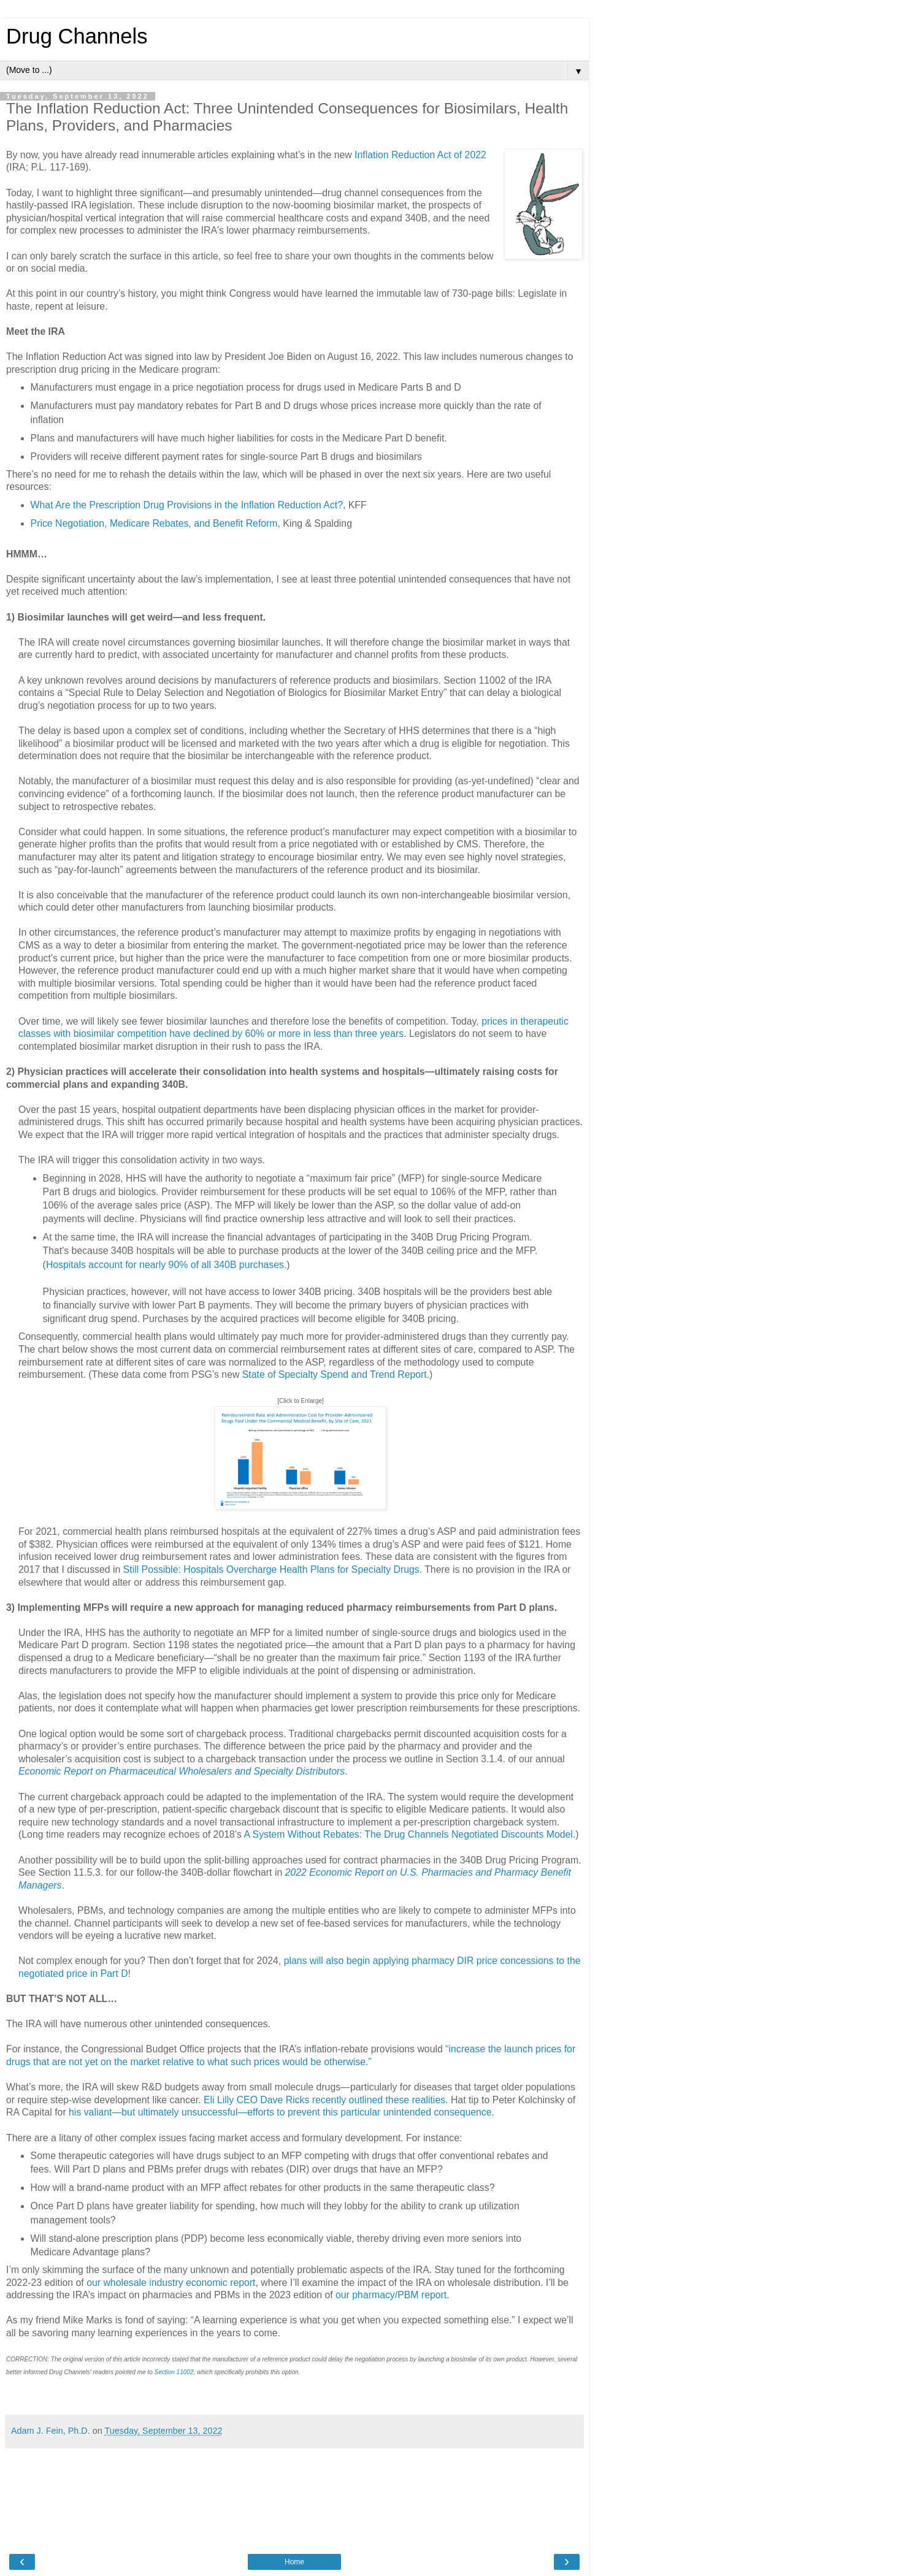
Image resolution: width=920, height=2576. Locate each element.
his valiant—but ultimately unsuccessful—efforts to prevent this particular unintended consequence (280, 2112)
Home (294, 2562)
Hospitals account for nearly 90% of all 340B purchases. (166, 1264)
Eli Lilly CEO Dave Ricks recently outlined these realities (324, 2100)
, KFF (355, 505)
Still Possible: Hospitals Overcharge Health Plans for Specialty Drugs (271, 1569)
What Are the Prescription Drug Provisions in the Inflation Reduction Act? (187, 505)
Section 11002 (173, 2372)
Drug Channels (76, 36)
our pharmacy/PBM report (391, 2295)
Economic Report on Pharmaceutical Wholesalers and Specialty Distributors (181, 1771)
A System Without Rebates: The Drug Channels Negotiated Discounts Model (408, 1834)
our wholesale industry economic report (170, 2282)
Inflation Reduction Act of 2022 (420, 155)
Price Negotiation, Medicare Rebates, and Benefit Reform (154, 523)
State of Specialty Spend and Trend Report (334, 1374)
